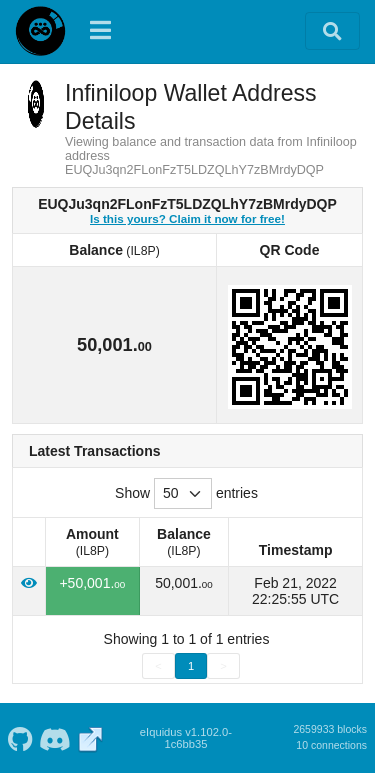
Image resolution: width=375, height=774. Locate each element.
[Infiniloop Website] (90, 738)
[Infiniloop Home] (40, 31)
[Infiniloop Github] (20, 738)
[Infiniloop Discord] (55, 738)
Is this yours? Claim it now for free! (187, 218)
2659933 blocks (330, 729)
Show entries (186, 493)
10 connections (331, 745)
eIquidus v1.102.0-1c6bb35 (186, 738)
